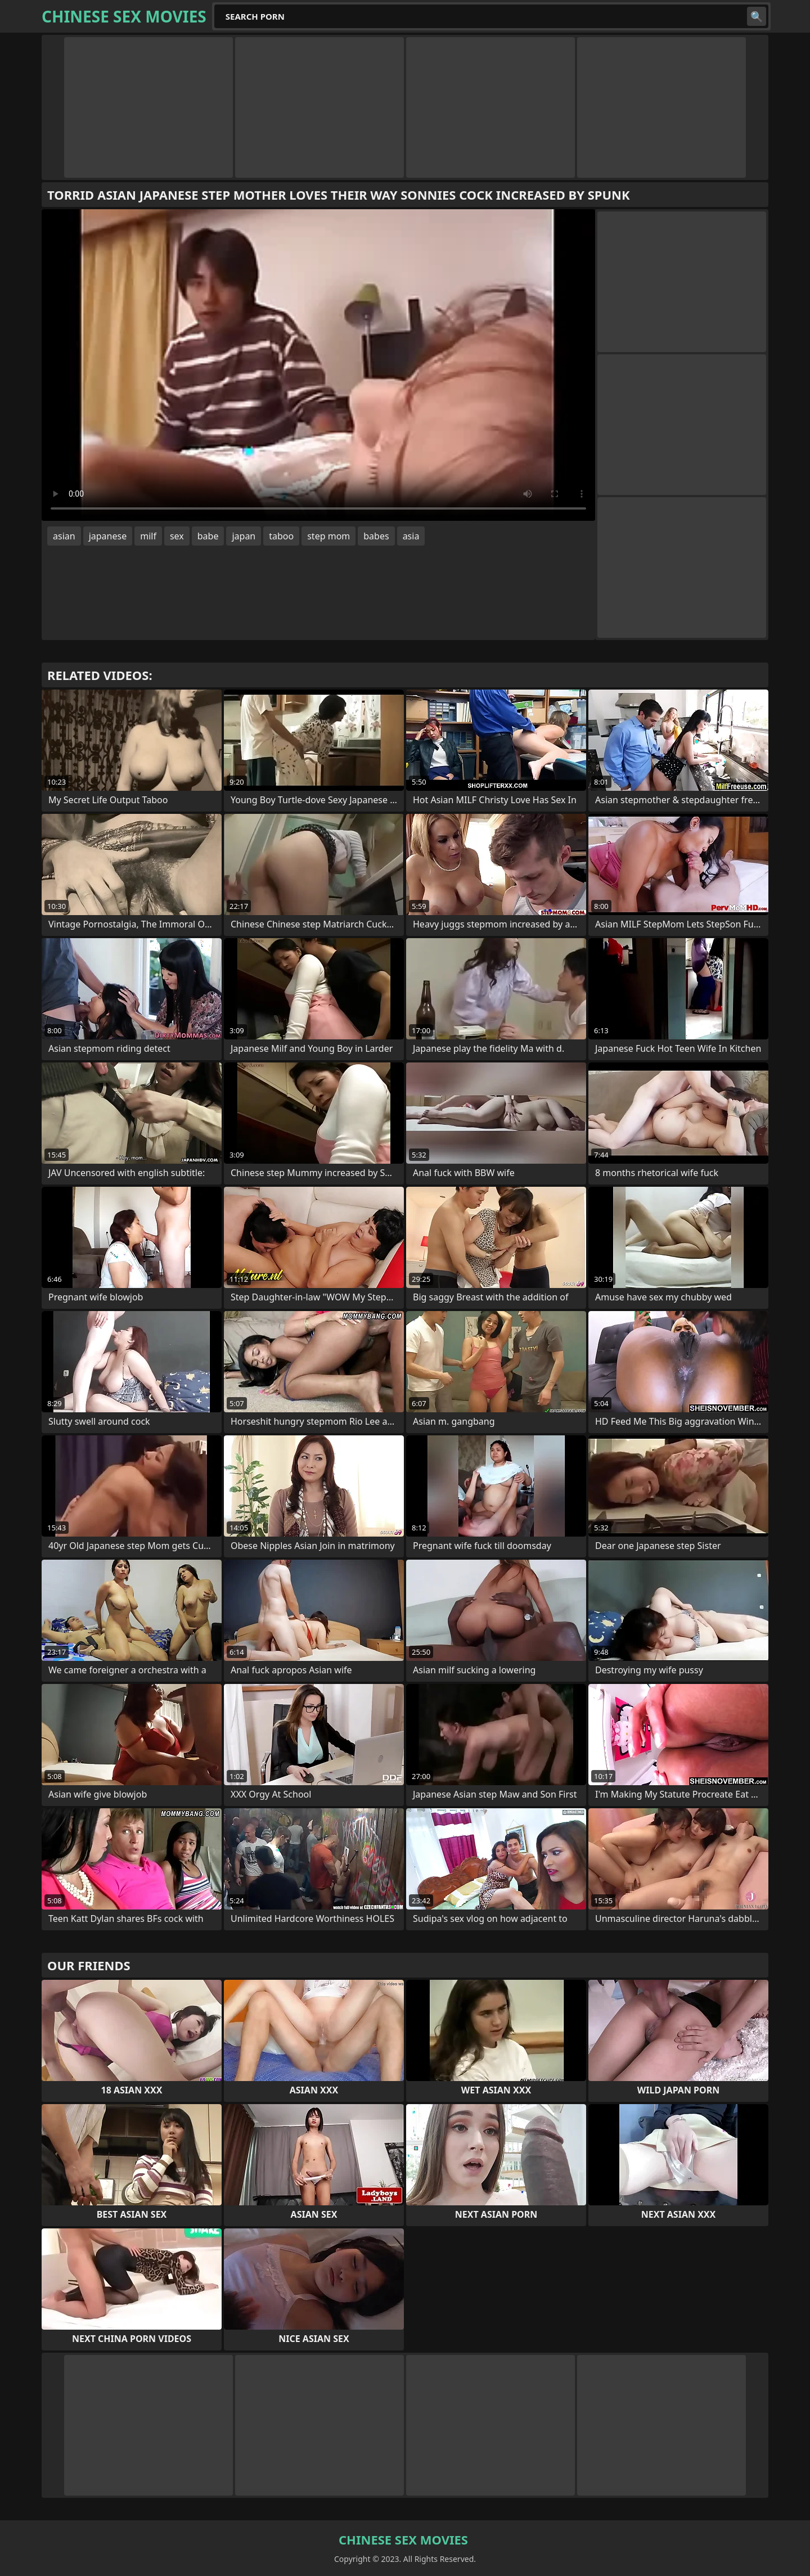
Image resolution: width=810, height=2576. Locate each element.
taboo (281, 536)
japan (243, 536)
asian (64, 536)
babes (376, 536)
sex (177, 536)
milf (148, 536)
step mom (328, 536)
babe (208, 536)
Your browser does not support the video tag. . (318, 365)
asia (411, 536)
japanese (108, 536)
